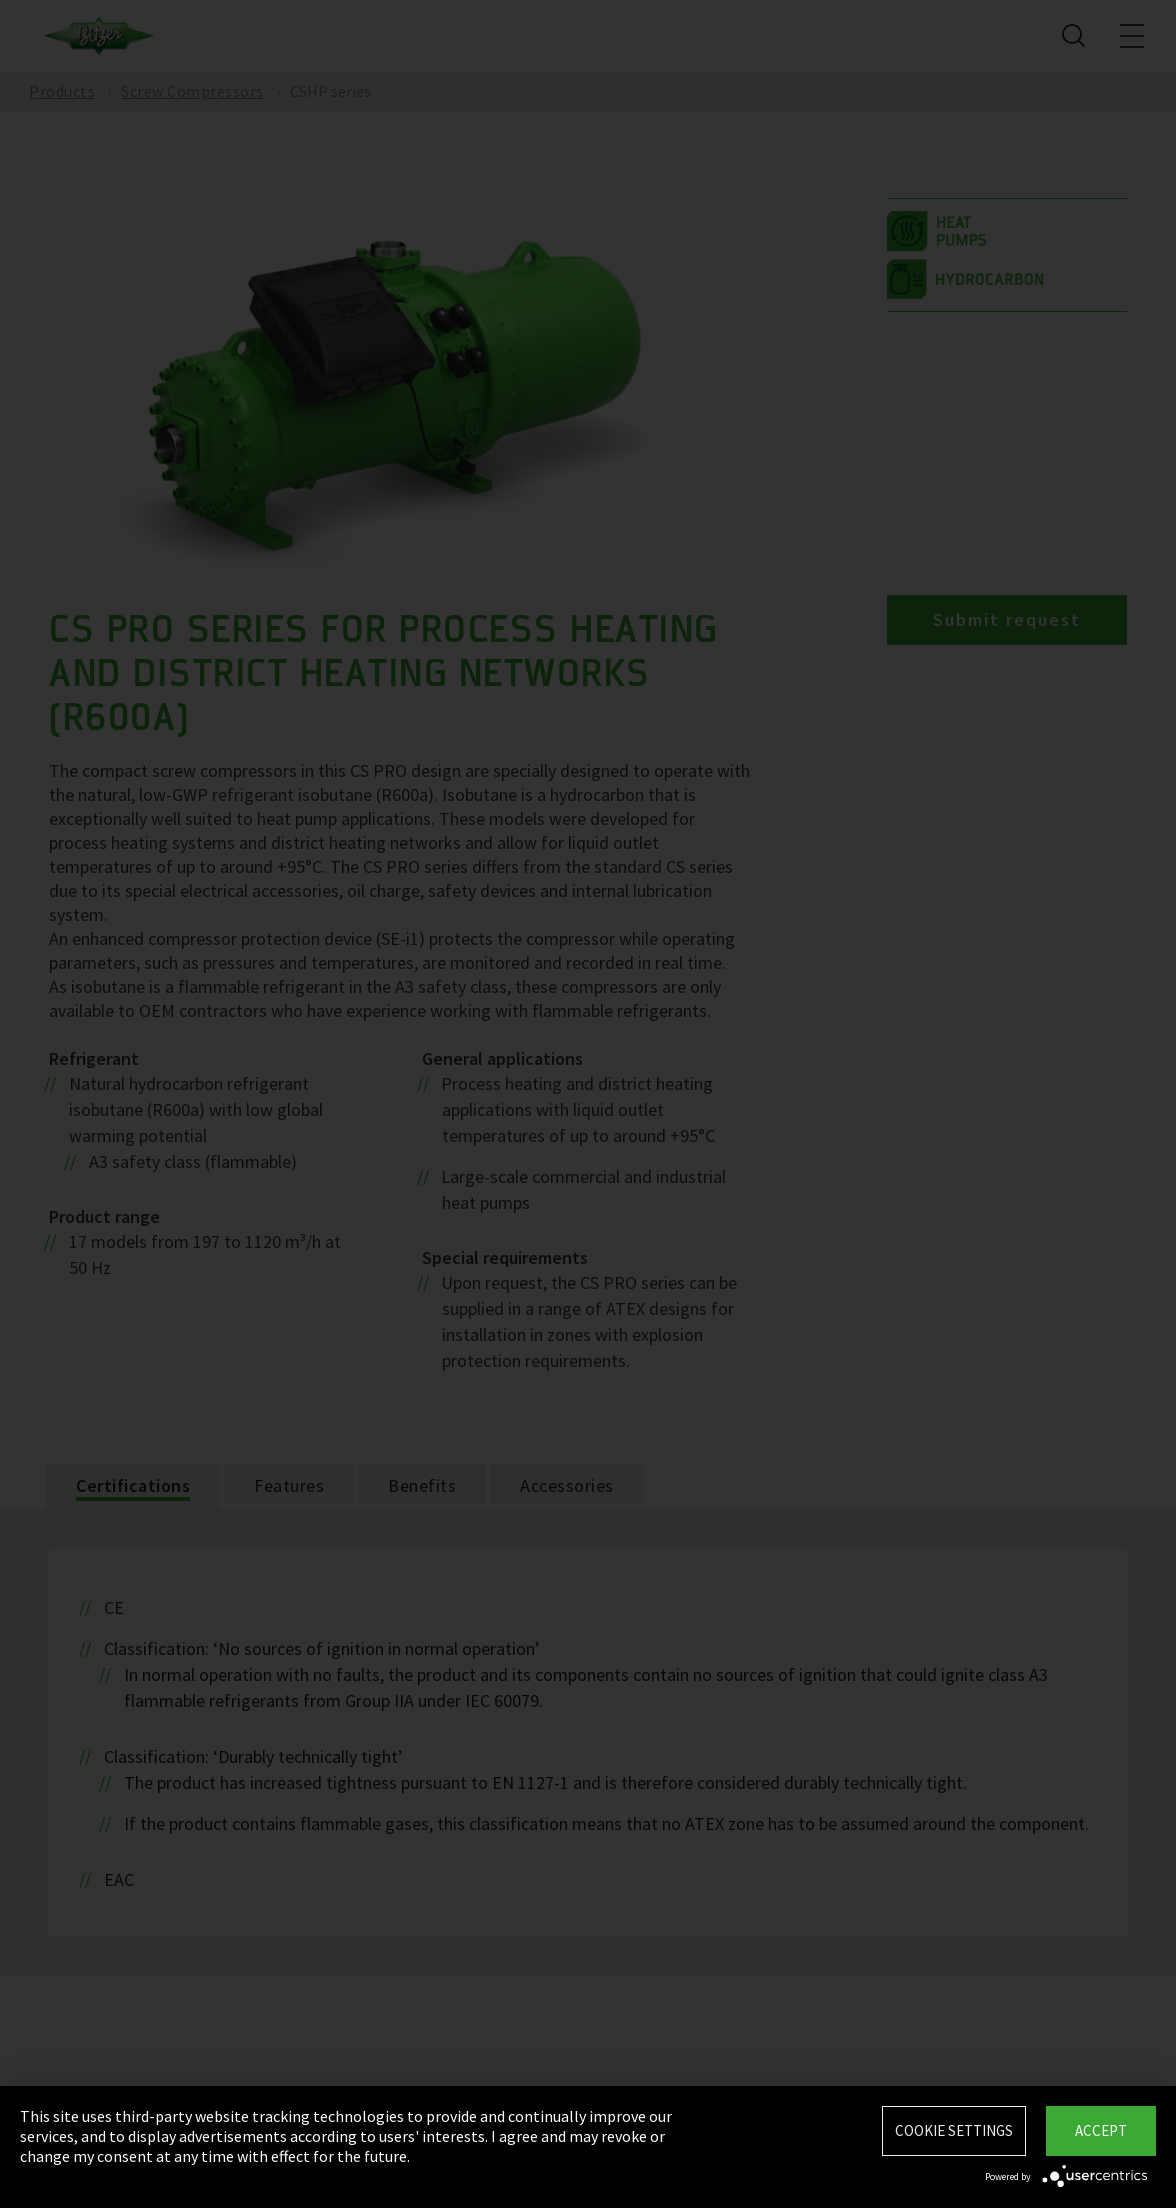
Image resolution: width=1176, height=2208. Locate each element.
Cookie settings (954, 2130)
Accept (1101, 2130)
